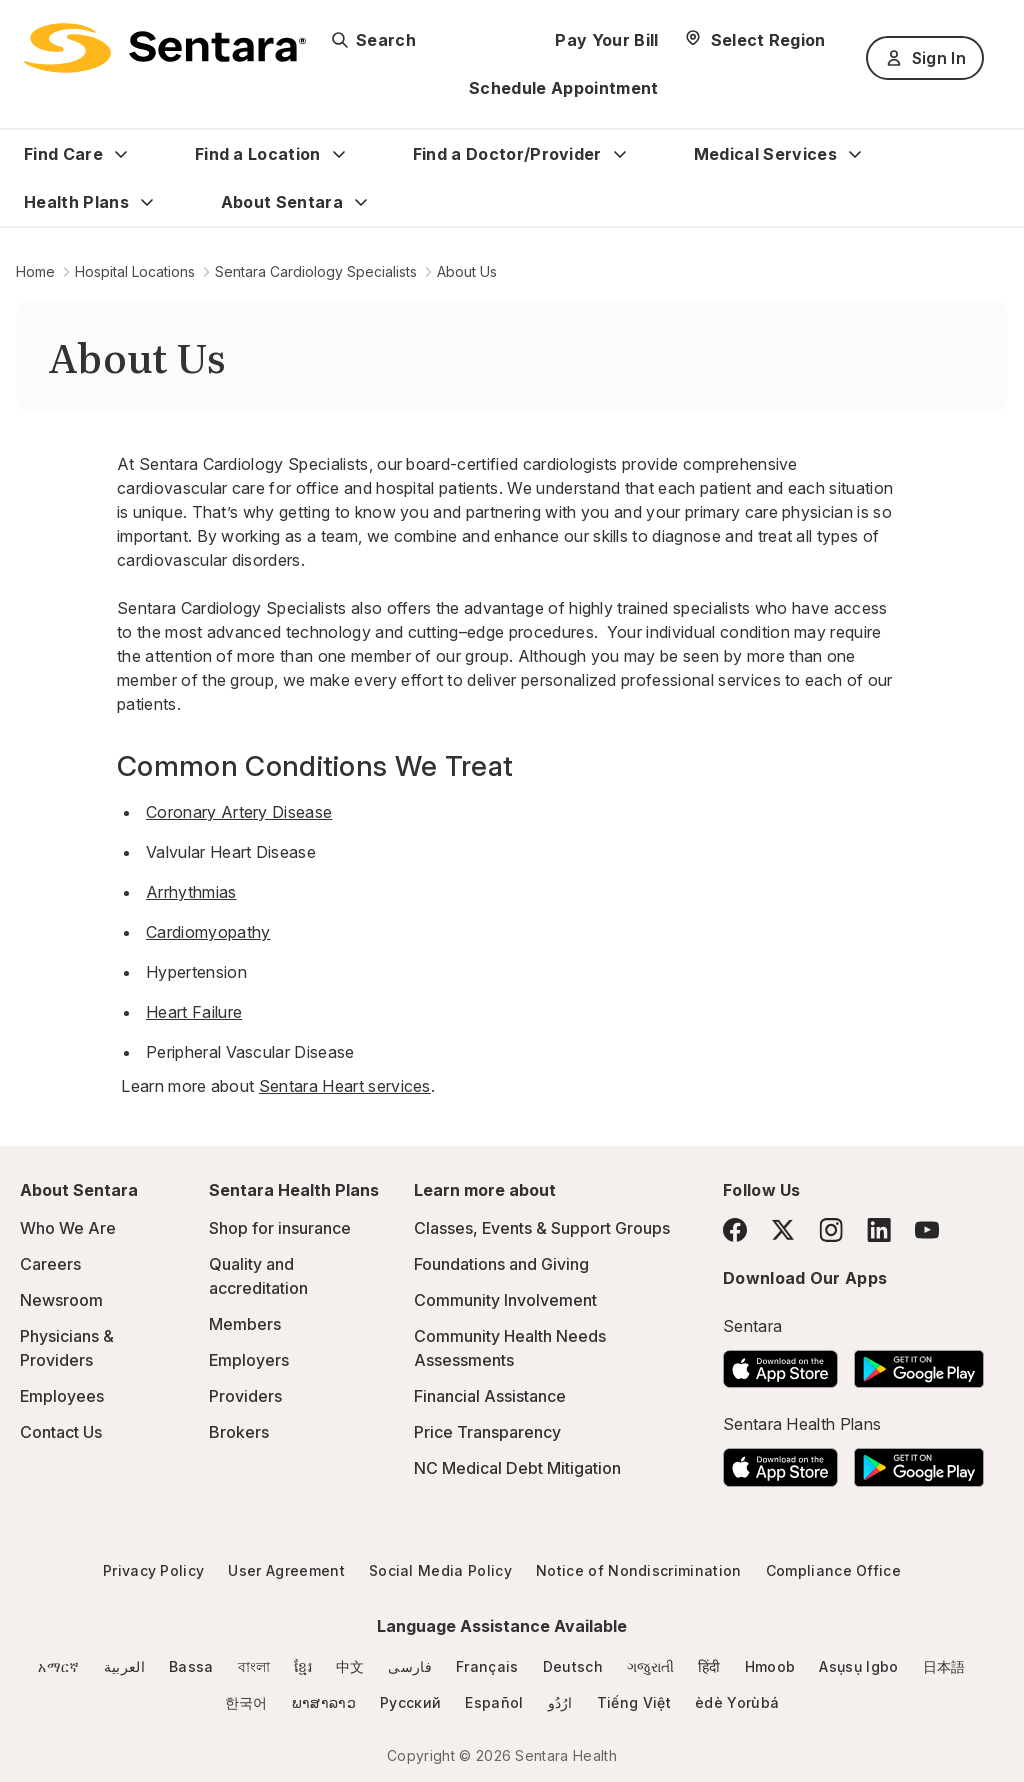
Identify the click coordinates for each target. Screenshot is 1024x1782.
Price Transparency (487, 1432)
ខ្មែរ (303, 1666)
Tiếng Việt (634, 1702)
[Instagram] (831, 1229)
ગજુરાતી (650, 1666)
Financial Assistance (490, 1396)
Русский (410, 1702)
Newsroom (61, 1300)
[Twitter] (783, 1230)
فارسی (410, 1666)
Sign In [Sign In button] (925, 58)
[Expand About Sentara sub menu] (361, 202)
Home (35, 271)
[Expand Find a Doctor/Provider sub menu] (620, 154)
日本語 (944, 1666)
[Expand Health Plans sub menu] (147, 202)
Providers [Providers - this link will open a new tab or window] (245, 1396)
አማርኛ (58, 1666)
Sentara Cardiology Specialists (316, 271)
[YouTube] (927, 1230)
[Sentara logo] (165, 48)
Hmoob (770, 1666)
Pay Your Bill (606, 40)
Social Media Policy (440, 1570)
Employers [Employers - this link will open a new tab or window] (249, 1360)
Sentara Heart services (345, 1086)
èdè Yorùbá (737, 1702)
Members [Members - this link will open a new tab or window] (245, 1324)
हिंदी (709, 1666)
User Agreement (286, 1570)
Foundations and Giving (501, 1264)
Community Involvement (505, 1300)
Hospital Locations (135, 271)
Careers (50, 1264)
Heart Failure (194, 1012)
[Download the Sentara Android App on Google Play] (919, 1363)
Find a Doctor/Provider (507, 154)
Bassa (191, 1666)
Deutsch (573, 1666)
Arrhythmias (191, 892)
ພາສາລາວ (324, 1702)
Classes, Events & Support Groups (542, 1228)
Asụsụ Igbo (858, 1666)
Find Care (63, 154)
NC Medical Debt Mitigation (517, 1468)
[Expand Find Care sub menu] (121, 154)
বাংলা (254, 1666)
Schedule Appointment (563, 88)
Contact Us (61, 1432)
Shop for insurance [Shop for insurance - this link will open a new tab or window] (280, 1228)
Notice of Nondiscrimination (639, 1570)
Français (487, 1666)
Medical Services (765, 154)
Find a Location (258, 154)
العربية (124, 1666)
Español (494, 1702)
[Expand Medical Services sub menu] (855, 154)
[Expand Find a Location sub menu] (339, 154)
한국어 (246, 1702)
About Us (467, 271)
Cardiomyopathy (208, 932)
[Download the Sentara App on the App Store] (780, 1363)
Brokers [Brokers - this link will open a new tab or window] (239, 1432)
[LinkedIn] (879, 1229)
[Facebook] (735, 1230)
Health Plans (76, 202)
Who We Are (68, 1228)
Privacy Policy (153, 1570)
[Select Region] (754, 40)
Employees (62, 1396)
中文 (350, 1666)
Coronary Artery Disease (239, 812)
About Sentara (282, 202)
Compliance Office (833, 1570)
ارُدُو (560, 1702)
